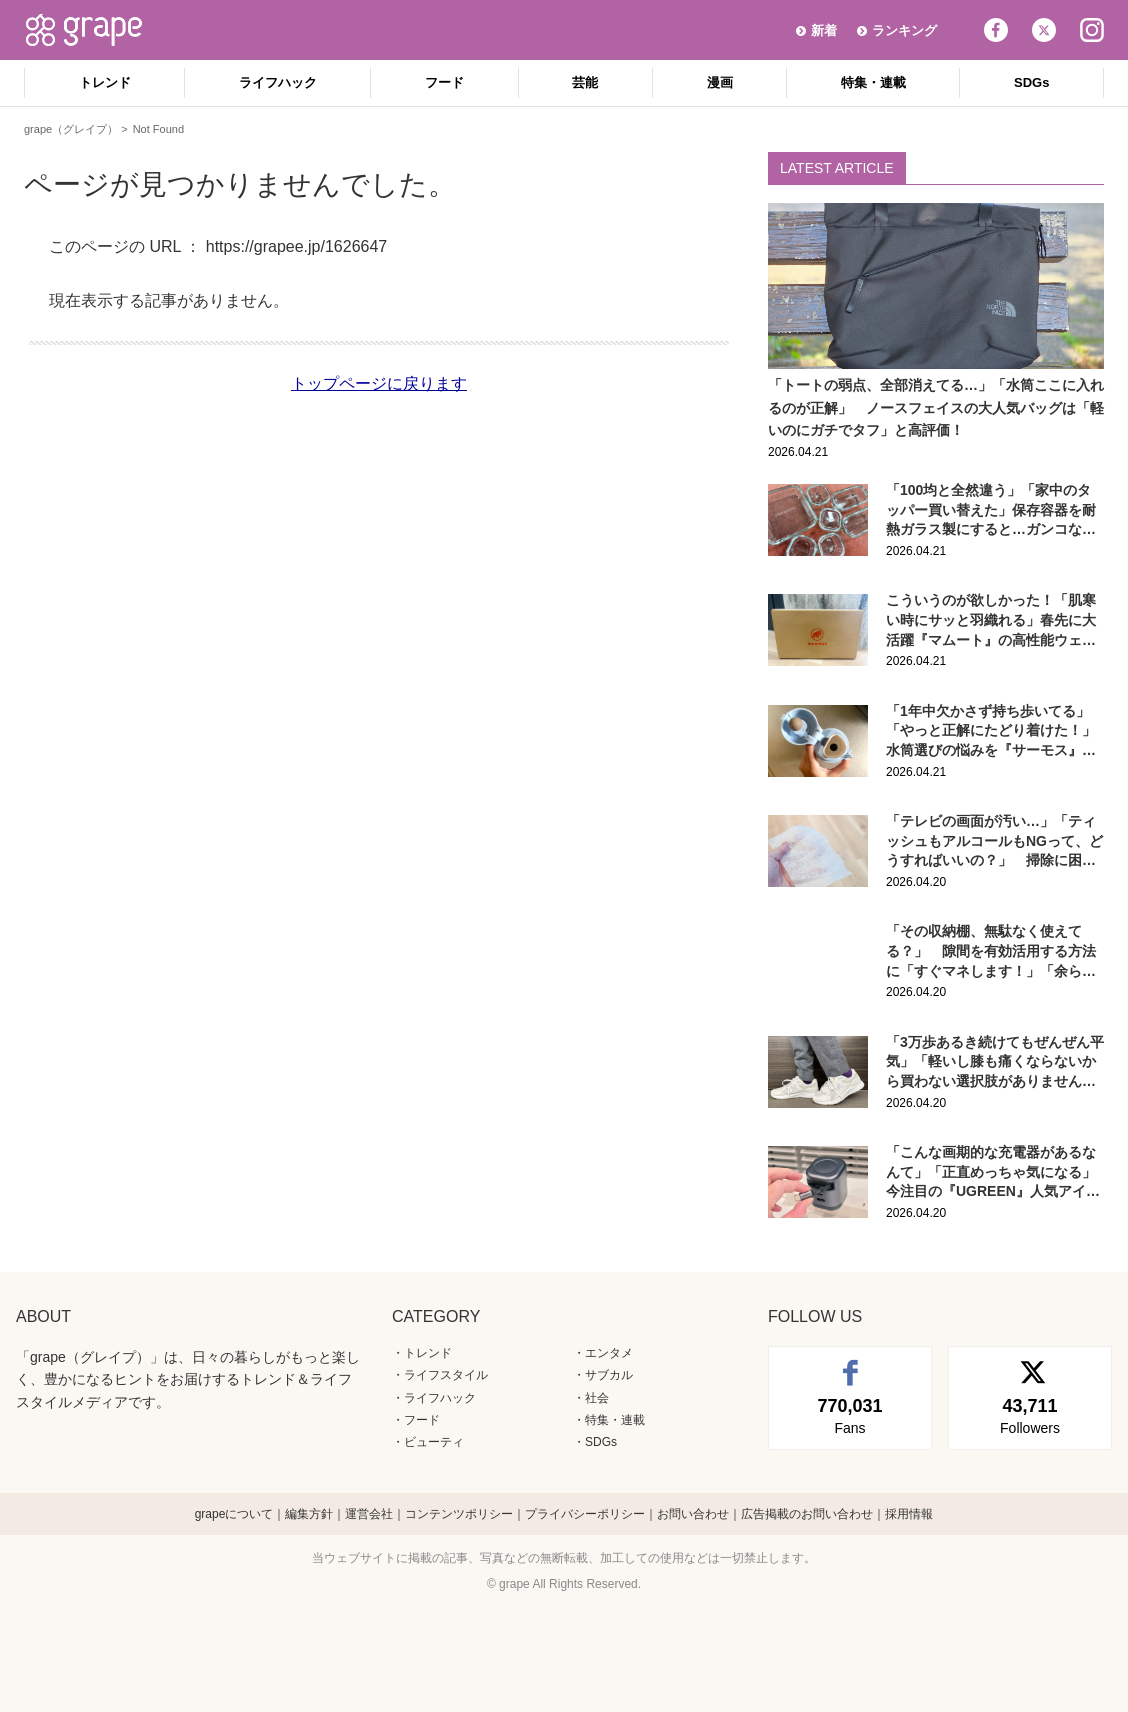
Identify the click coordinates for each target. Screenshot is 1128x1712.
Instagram (1092, 30)
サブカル (609, 1375)
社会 (597, 1398)
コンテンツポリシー (459, 1514)
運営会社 (369, 1514)
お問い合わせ (693, 1514)
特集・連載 (873, 82)
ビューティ (434, 1442)
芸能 (585, 82)
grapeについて (234, 1514)
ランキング (904, 30)
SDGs (1031, 82)
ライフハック (278, 82)
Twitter (1044, 30)
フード (444, 82)
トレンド (105, 82)
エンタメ (609, 1353)
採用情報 (909, 1514)
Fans (850, 1415)
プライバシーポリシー (585, 1514)
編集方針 (309, 1514)
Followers (1030, 1415)
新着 (824, 30)
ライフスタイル (446, 1375)
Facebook (996, 30)
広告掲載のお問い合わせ (807, 1514)
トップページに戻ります (379, 383)
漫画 (720, 82)
